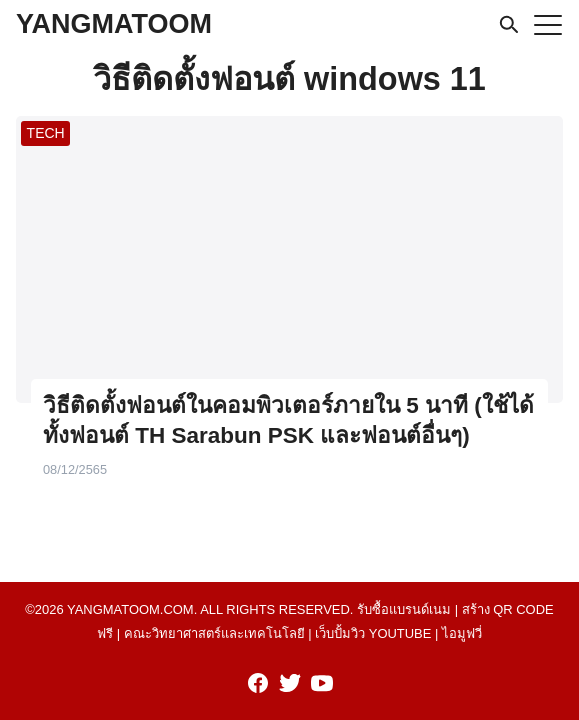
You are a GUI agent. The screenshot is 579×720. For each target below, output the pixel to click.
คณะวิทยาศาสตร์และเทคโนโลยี (214, 633)
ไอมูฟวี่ (462, 633)
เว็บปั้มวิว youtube (373, 633)
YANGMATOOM (114, 24)
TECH (46, 133)
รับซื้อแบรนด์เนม (404, 609)
